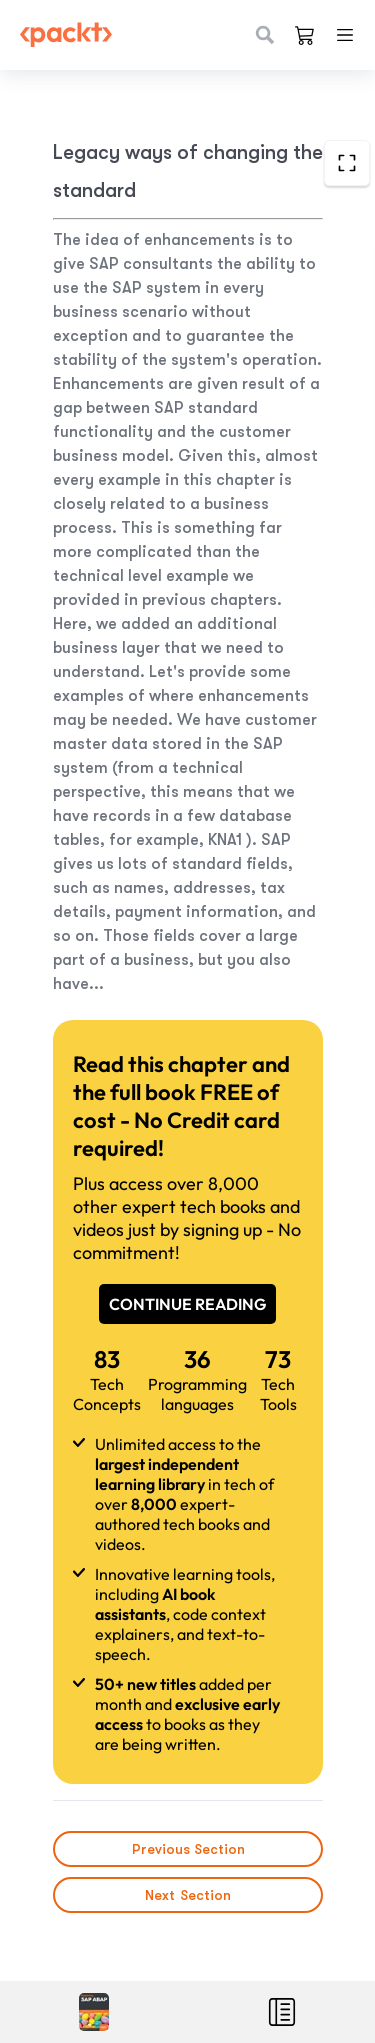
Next (188, 1895)
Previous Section (187, 1849)
